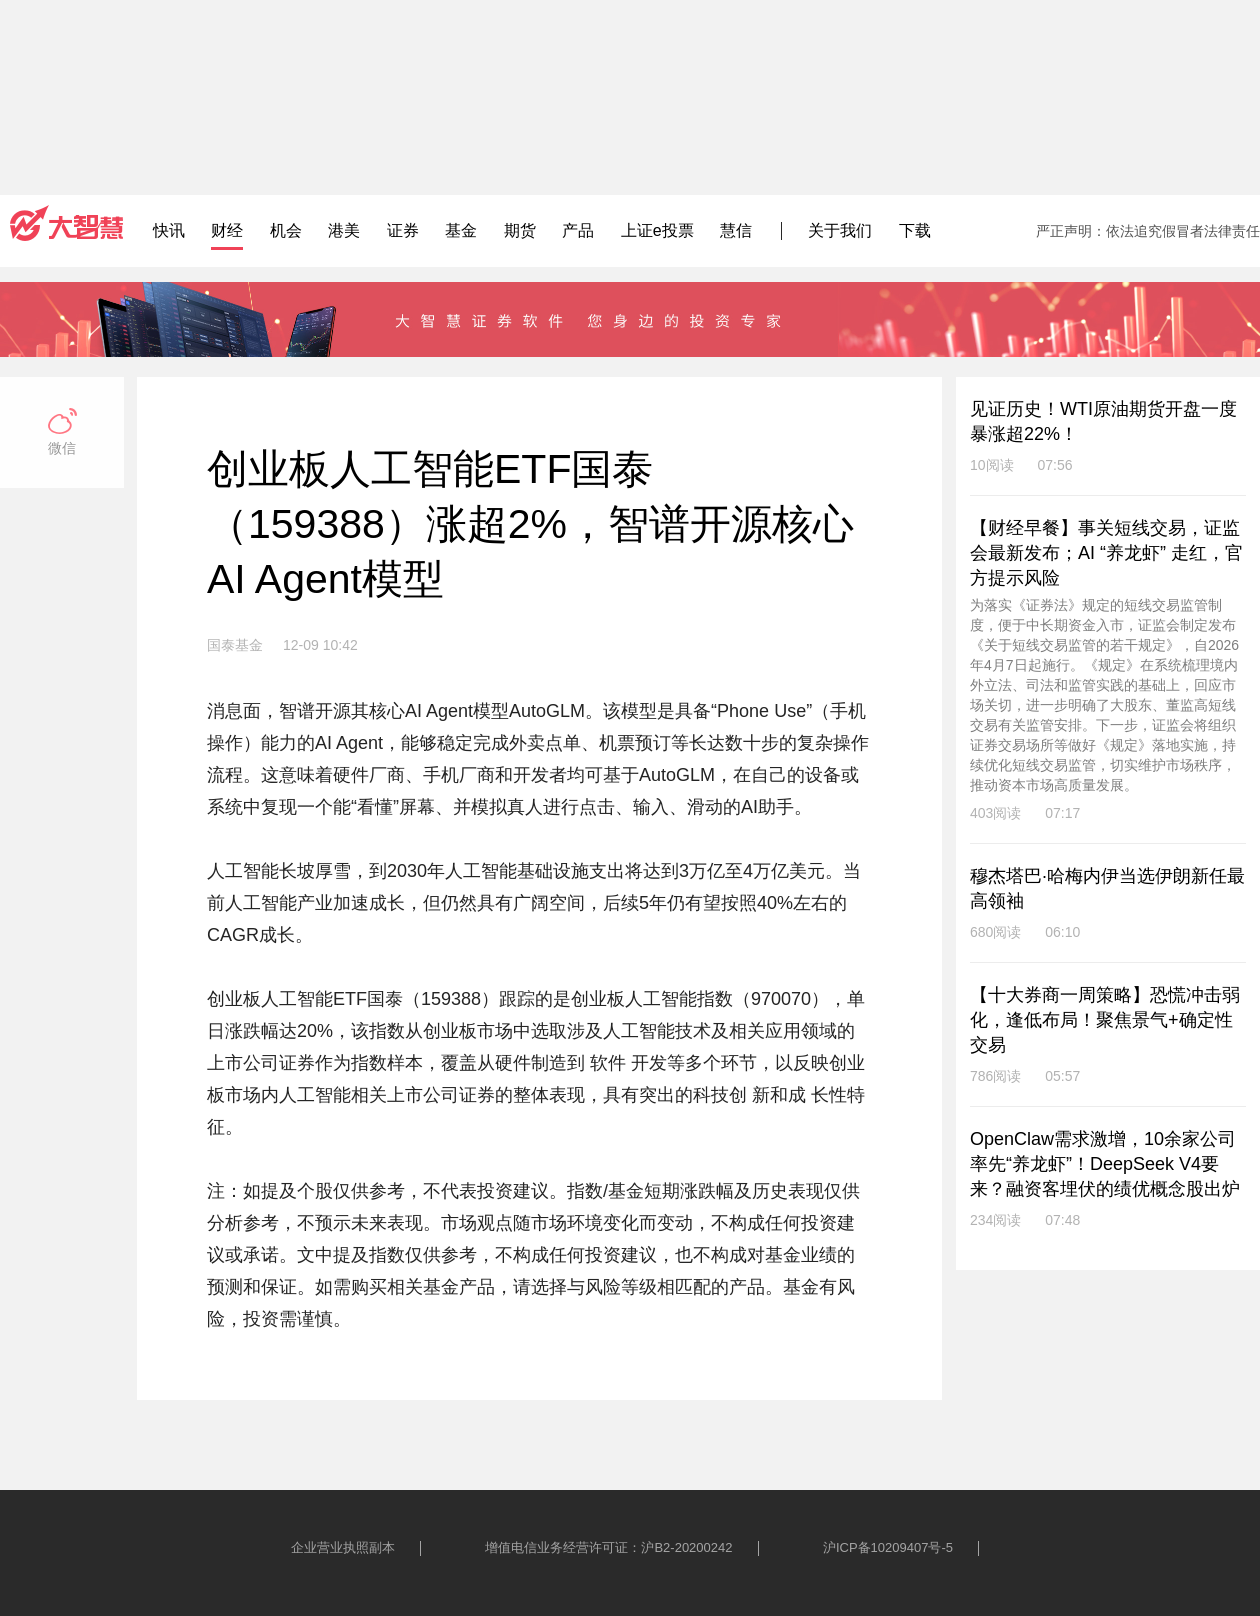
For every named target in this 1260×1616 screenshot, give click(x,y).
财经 (227, 230)
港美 (344, 230)
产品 (578, 230)
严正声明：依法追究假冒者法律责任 (1148, 231)
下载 (915, 230)
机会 (286, 230)
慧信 (736, 230)
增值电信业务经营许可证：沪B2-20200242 (608, 1547)
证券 (403, 230)
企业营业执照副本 (343, 1547)
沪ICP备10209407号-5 (888, 1547)
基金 (461, 230)
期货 (520, 230)
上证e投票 (657, 230)
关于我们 (840, 230)
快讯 (169, 230)
